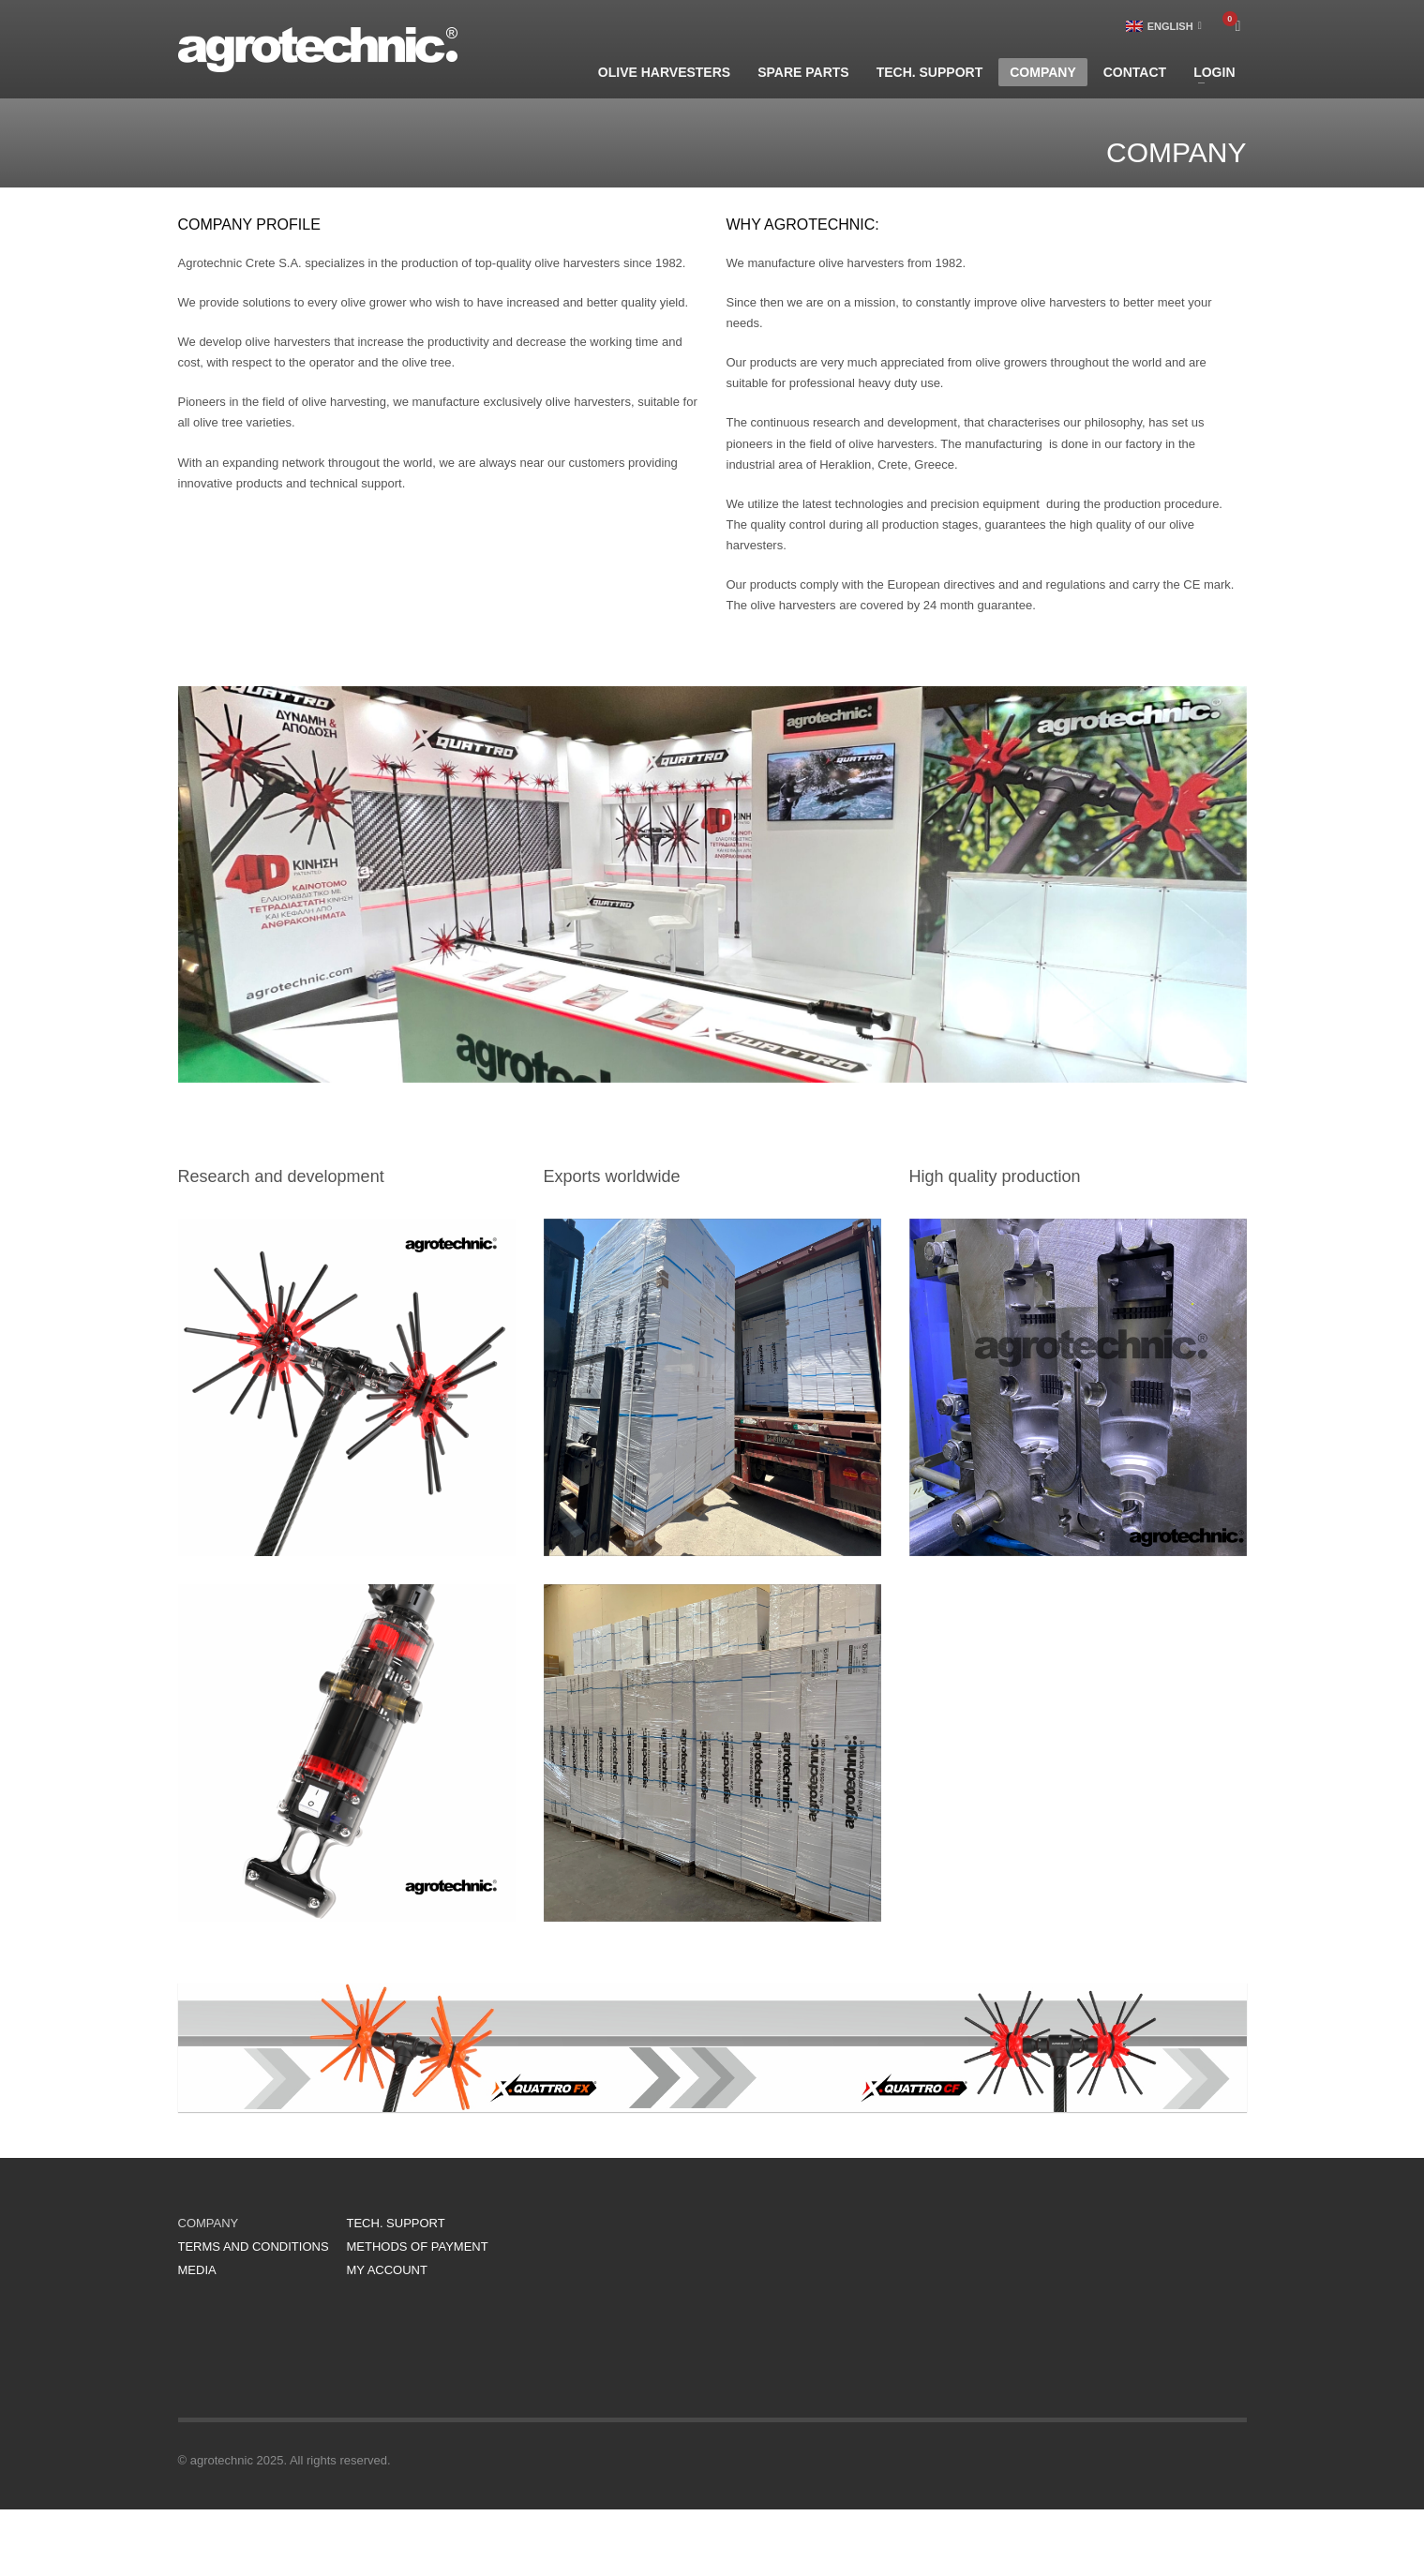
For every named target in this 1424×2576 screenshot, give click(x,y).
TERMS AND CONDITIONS (253, 2246)
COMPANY (208, 2223)
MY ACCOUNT (387, 2270)
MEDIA (197, 2270)
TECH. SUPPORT (396, 2223)
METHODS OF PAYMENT (417, 2246)
